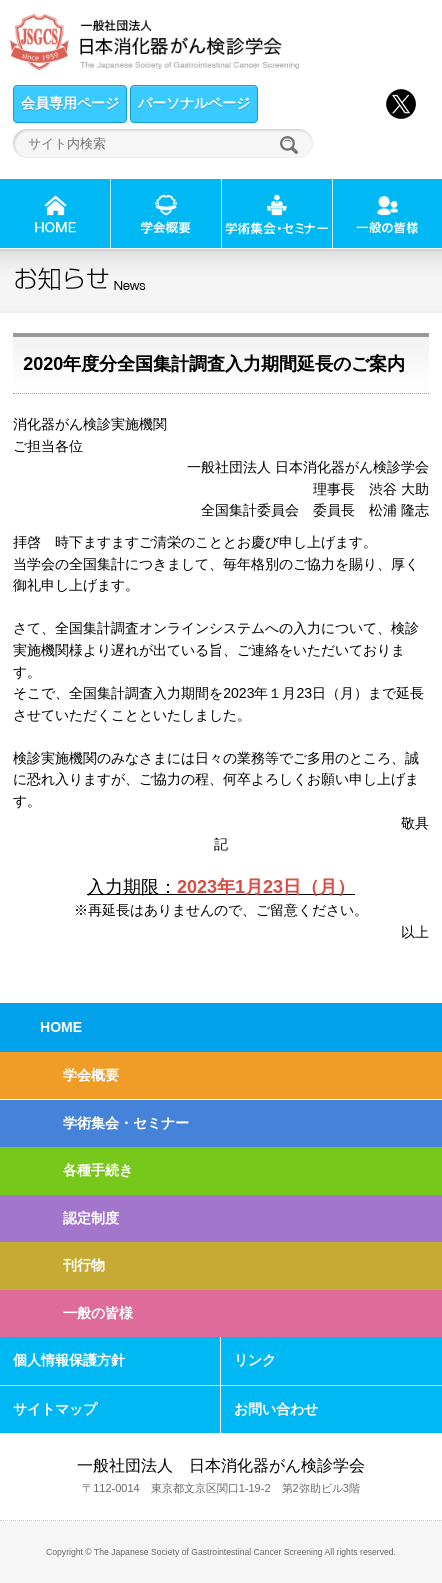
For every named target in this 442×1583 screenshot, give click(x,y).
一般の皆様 (98, 1313)
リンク (255, 1360)
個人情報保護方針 (69, 1360)
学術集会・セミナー (126, 1123)
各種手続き (98, 1170)
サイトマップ (55, 1409)
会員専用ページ (70, 103)
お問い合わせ (276, 1409)
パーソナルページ (194, 103)
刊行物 (84, 1265)
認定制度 (91, 1218)
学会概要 (91, 1075)
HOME (61, 1027)
